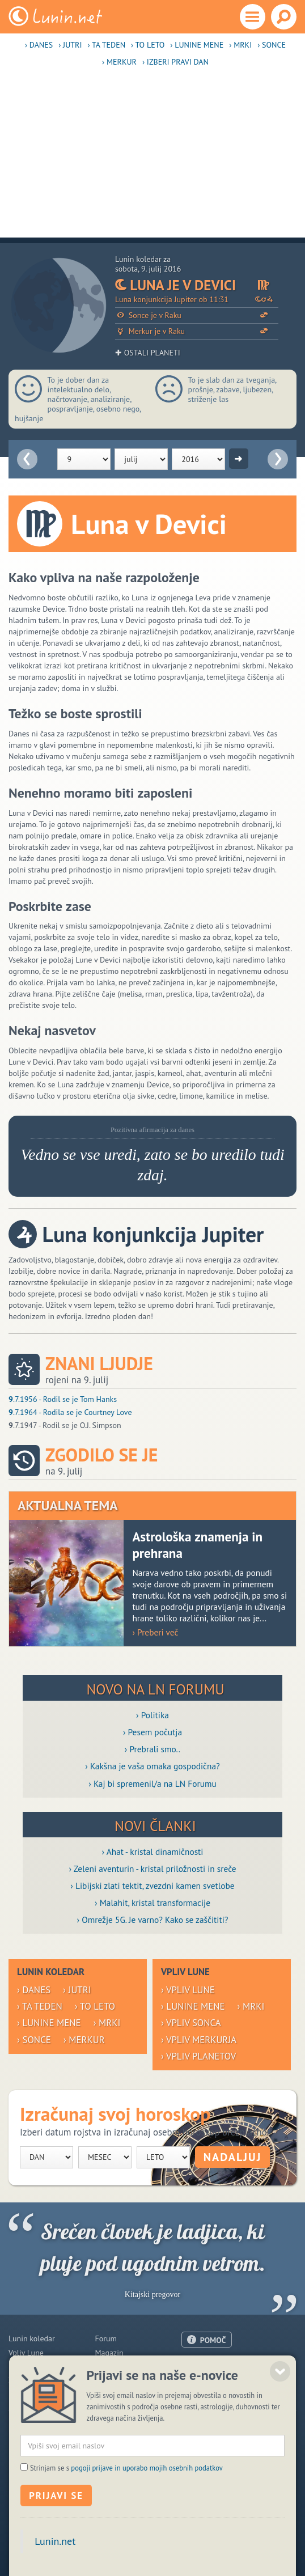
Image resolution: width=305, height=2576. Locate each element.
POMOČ (213, 2340)
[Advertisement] (152, 158)
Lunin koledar (32, 2338)
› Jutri (70, 45)
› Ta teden (106, 45)
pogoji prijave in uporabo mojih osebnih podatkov (147, 2511)
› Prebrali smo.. (152, 1749)
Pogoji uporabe (206, 2393)
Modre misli (29, 2394)
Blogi (103, 2366)
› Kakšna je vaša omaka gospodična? (152, 1766)
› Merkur (119, 62)
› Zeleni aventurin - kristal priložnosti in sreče (152, 1868)
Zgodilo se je (101, 1455)
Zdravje (21, 2380)
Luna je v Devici (196, 285)
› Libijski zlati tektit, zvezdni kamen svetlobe (152, 1885)
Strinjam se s (126, 2511)
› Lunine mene (196, 45)
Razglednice (115, 2380)
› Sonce (271, 45)
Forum (105, 2338)
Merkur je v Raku (196, 331)
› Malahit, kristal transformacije (152, 1902)
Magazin (109, 2353)
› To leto (147, 45)
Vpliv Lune (26, 2353)
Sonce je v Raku (196, 315)
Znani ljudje (99, 1364)
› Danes (39, 45)
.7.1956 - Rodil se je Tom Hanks (63, 1399)
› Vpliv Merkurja (198, 2039)
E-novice (109, 2394)
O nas (191, 2366)
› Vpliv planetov (198, 2056)
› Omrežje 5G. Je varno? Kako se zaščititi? (152, 1919)
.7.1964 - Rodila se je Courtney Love (70, 1412)
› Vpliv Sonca (191, 2022)
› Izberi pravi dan (175, 62)
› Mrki (240, 45)
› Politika (152, 1715)
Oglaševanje (202, 2380)
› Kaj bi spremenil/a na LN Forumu (152, 1783)
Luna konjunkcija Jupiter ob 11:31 (196, 300)
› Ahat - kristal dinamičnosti (153, 1851)
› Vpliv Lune (188, 1990)
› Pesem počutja (152, 1732)
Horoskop (25, 2366)
